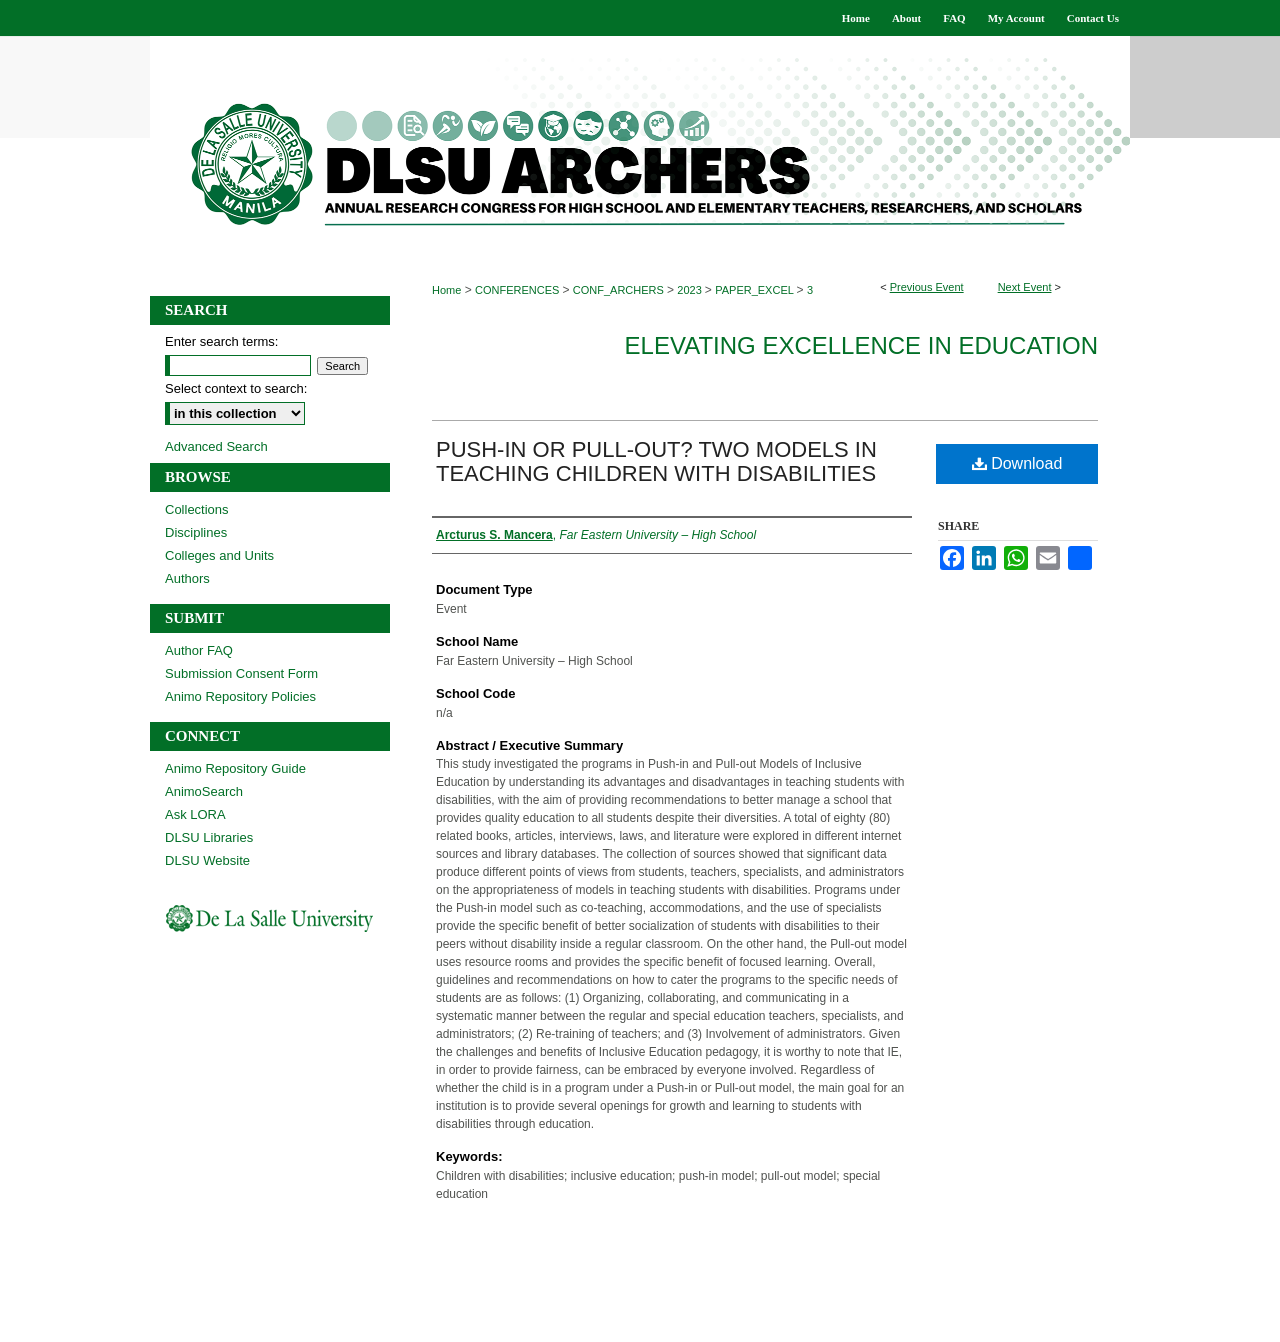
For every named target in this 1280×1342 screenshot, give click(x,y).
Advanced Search (216, 446)
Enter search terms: (221, 341)
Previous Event (927, 287)
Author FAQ (199, 650)
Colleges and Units (219, 555)
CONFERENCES (518, 290)
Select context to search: (236, 388)
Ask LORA (195, 814)
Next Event (1025, 287)
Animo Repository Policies (240, 696)
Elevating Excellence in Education (861, 345)
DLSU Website (207, 860)
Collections (197, 509)
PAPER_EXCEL (755, 290)
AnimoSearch (204, 791)
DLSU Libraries (209, 837)
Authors (187, 578)
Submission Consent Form (241, 673)
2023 (691, 290)
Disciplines (196, 532)
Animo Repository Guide (235, 768)
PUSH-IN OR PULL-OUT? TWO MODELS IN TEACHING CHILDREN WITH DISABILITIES (656, 461)
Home (446, 290)
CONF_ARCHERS (620, 290)
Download (1017, 463)
